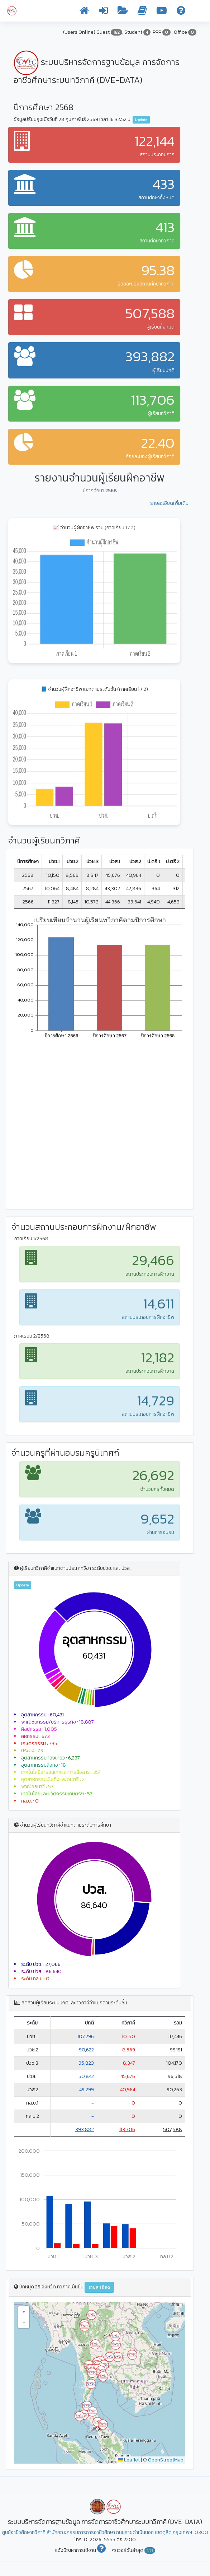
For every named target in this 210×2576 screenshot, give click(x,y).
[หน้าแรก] (84, 12)
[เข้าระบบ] (103, 12)
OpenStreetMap (165, 2460)
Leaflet (129, 2460)
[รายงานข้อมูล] (122, 12)
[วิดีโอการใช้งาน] (161, 12)
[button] (85, 2326)
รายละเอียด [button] (99, 2287)
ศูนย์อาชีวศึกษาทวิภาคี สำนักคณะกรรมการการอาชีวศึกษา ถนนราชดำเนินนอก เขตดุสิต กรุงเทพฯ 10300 (105, 2532)
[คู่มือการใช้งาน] (142, 12)
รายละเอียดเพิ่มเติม (169, 503)
